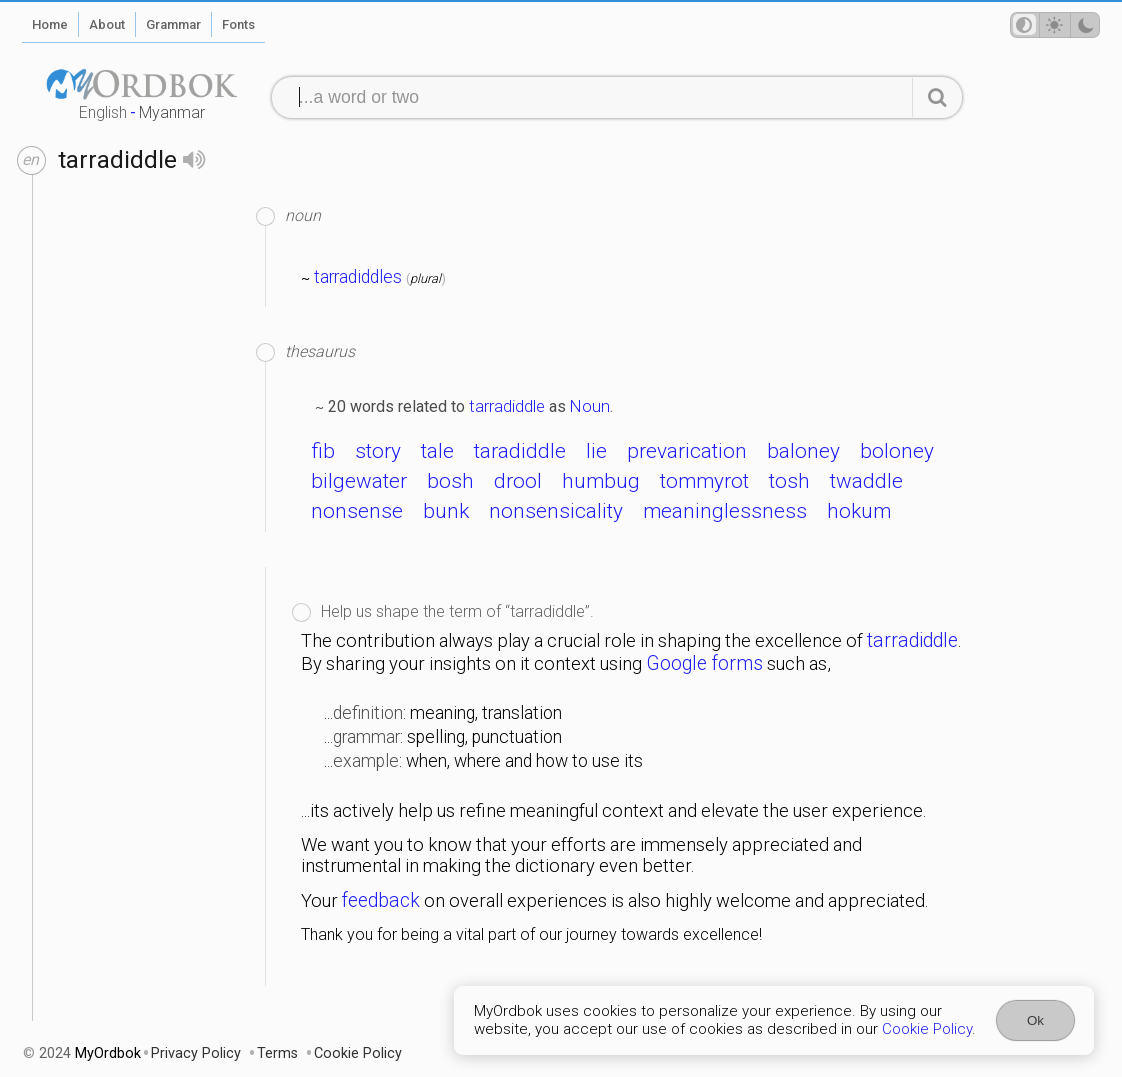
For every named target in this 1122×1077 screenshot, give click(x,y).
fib (323, 451)
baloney (803, 451)
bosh (450, 481)
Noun (590, 406)
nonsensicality (556, 511)
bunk (446, 511)
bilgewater (359, 481)
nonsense (357, 511)
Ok (1035, 1020)
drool (518, 481)
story (378, 451)
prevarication (687, 451)
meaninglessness (725, 511)
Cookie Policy (927, 1029)
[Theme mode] (1055, 25)
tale (437, 451)
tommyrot (704, 481)
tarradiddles (358, 277)
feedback (381, 900)
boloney (897, 451)
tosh (789, 481)
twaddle (866, 481)
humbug (601, 481)
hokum (859, 511)
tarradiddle (507, 406)
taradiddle (520, 451)
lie (596, 451)
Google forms (704, 663)
